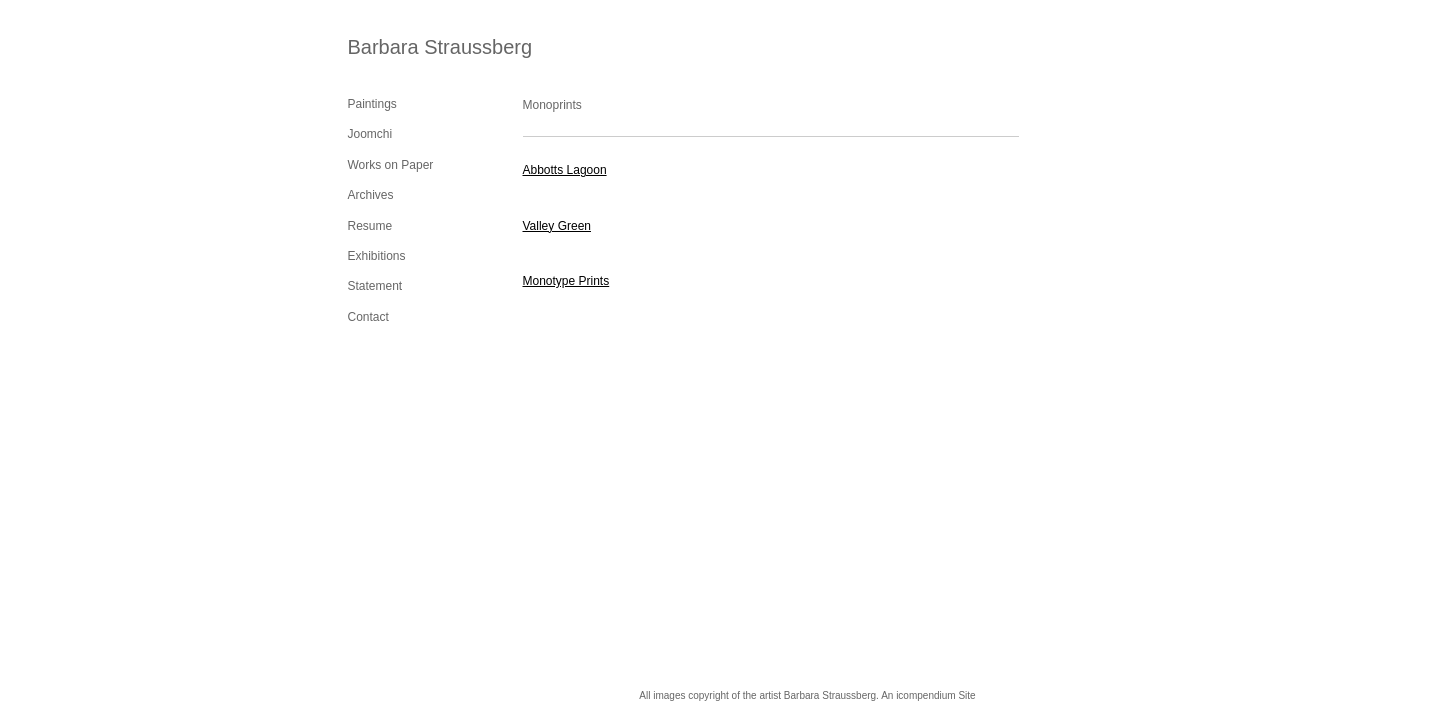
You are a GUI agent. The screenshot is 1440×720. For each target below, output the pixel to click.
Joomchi (370, 134)
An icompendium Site (928, 695)
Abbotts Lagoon (565, 170)
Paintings (372, 104)
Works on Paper (391, 165)
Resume (370, 226)
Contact (368, 317)
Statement (375, 286)
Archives (371, 195)
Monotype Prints (566, 281)
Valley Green (557, 226)
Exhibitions (377, 256)
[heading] (398, 47)
